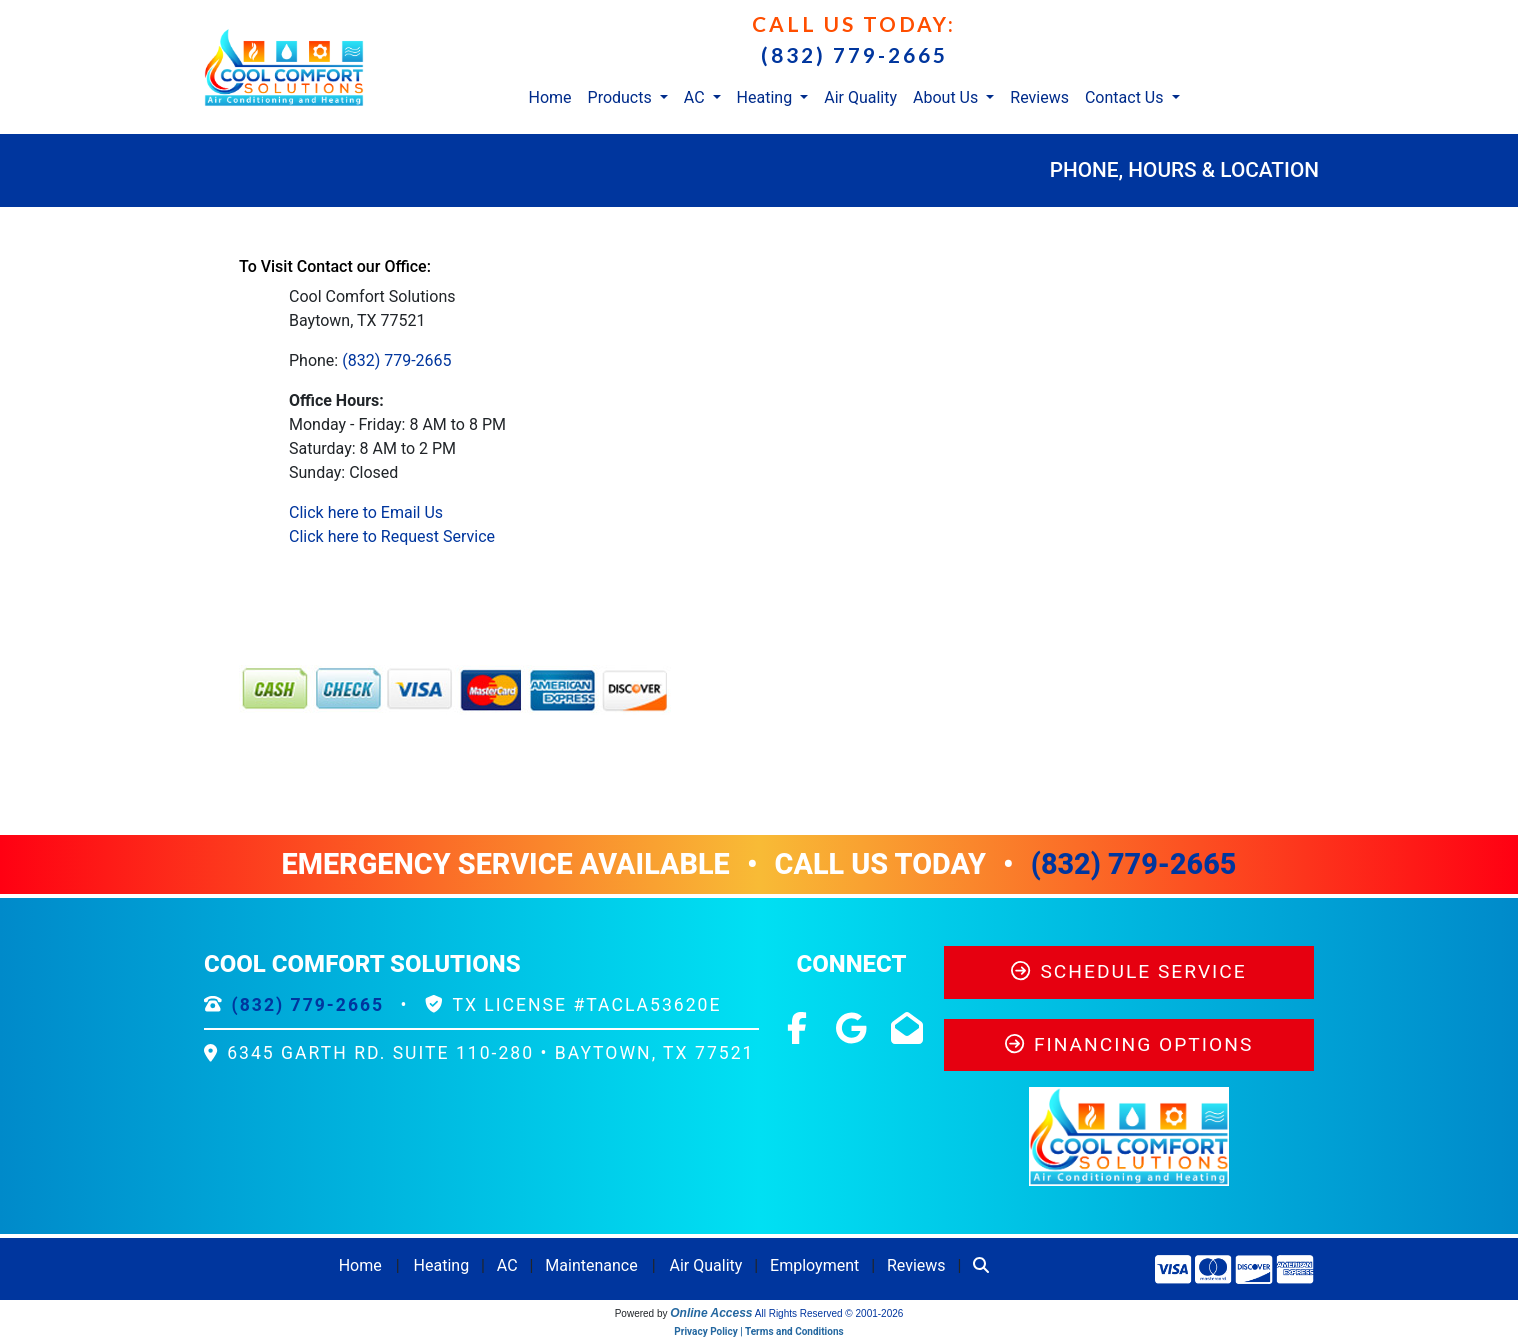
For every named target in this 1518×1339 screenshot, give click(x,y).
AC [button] (696, 97)
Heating (442, 1265)
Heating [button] (767, 97)
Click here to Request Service (392, 536)
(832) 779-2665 (854, 54)
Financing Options (1129, 1044)
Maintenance (591, 1265)
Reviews (1039, 97)
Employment (814, 1265)
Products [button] (622, 97)
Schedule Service (1128, 971)
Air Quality (860, 97)
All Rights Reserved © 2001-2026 (829, 1313)
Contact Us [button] (1126, 97)
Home (549, 97)
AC (507, 1265)
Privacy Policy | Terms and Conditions (758, 1331)
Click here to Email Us (366, 512)
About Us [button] (947, 97)
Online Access (711, 1313)
